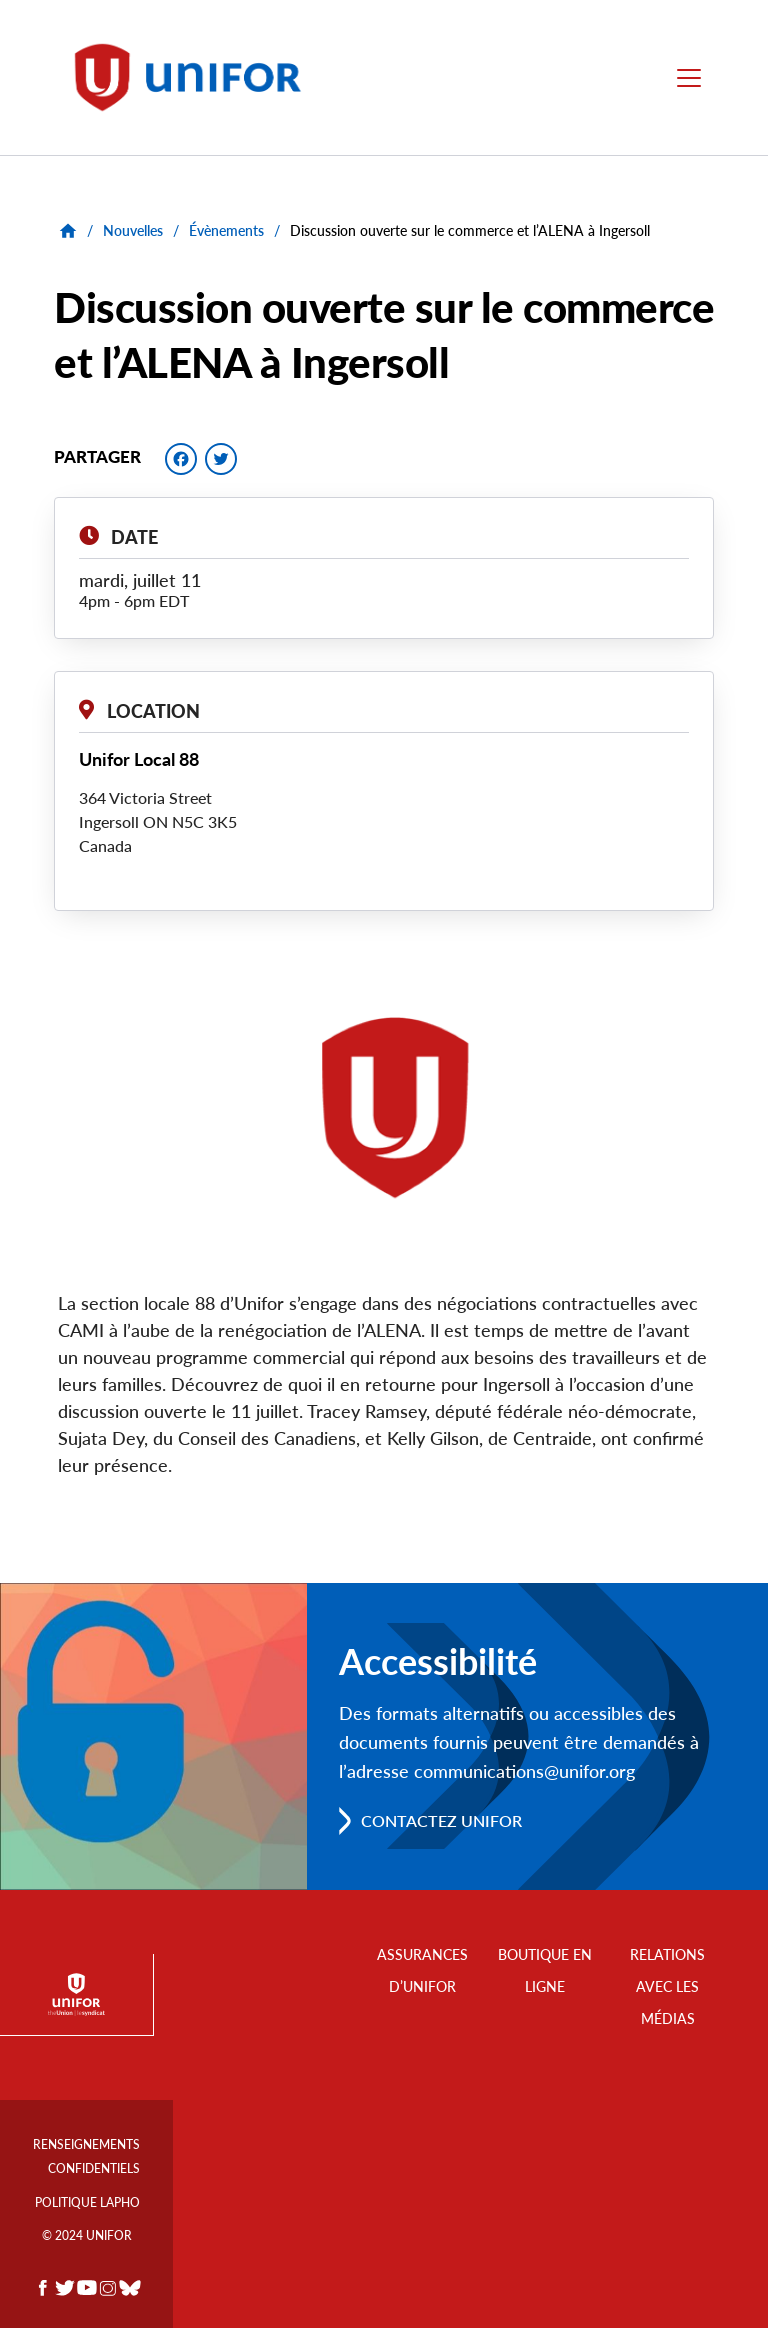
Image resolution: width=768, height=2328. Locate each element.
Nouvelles (133, 230)
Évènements (226, 230)
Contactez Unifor (441, 1820)
